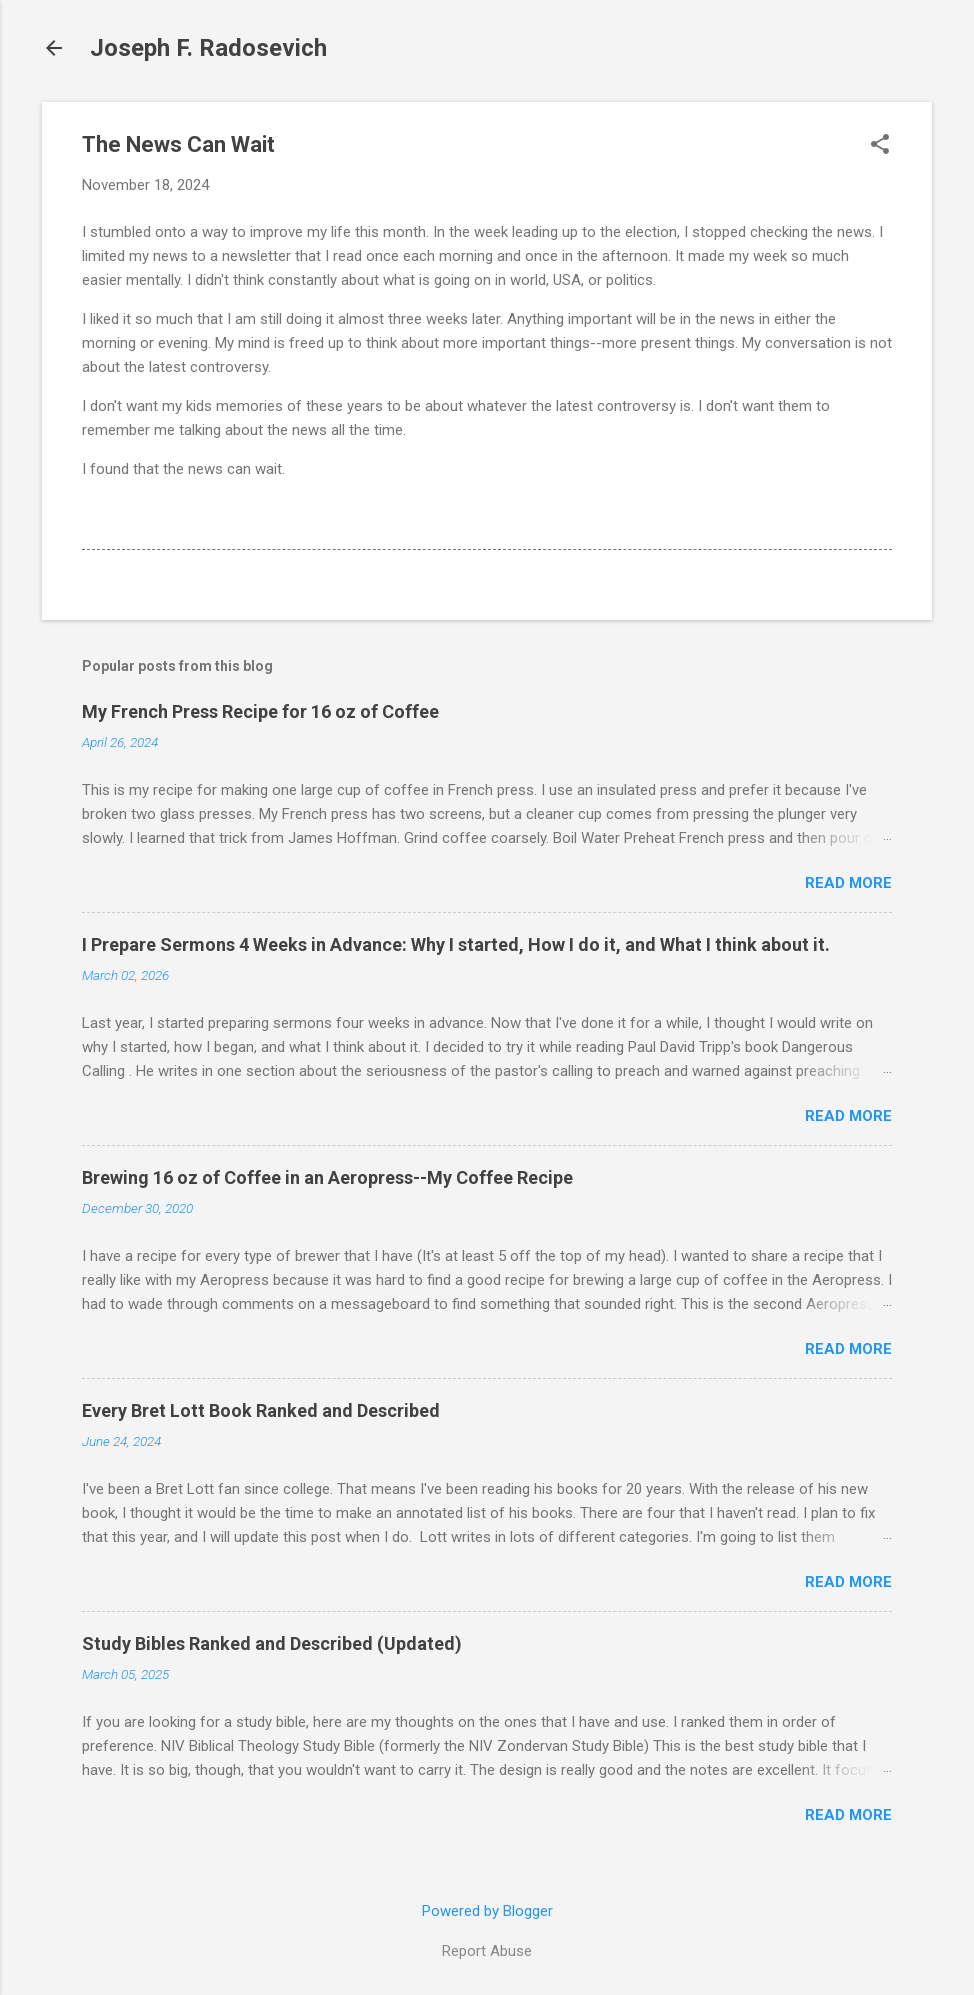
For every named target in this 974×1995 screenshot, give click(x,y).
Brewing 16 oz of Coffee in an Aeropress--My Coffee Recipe (327, 1177)
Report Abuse (487, 1951)
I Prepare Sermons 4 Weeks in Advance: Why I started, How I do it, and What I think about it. (456, 944)
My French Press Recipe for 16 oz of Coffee (260, 711)
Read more (848, 883)
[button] (880, 146)
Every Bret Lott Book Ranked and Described (261, 1410)
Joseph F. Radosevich (208, 48)
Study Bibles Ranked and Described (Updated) (272, 1643)
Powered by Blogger (487, 1911)
